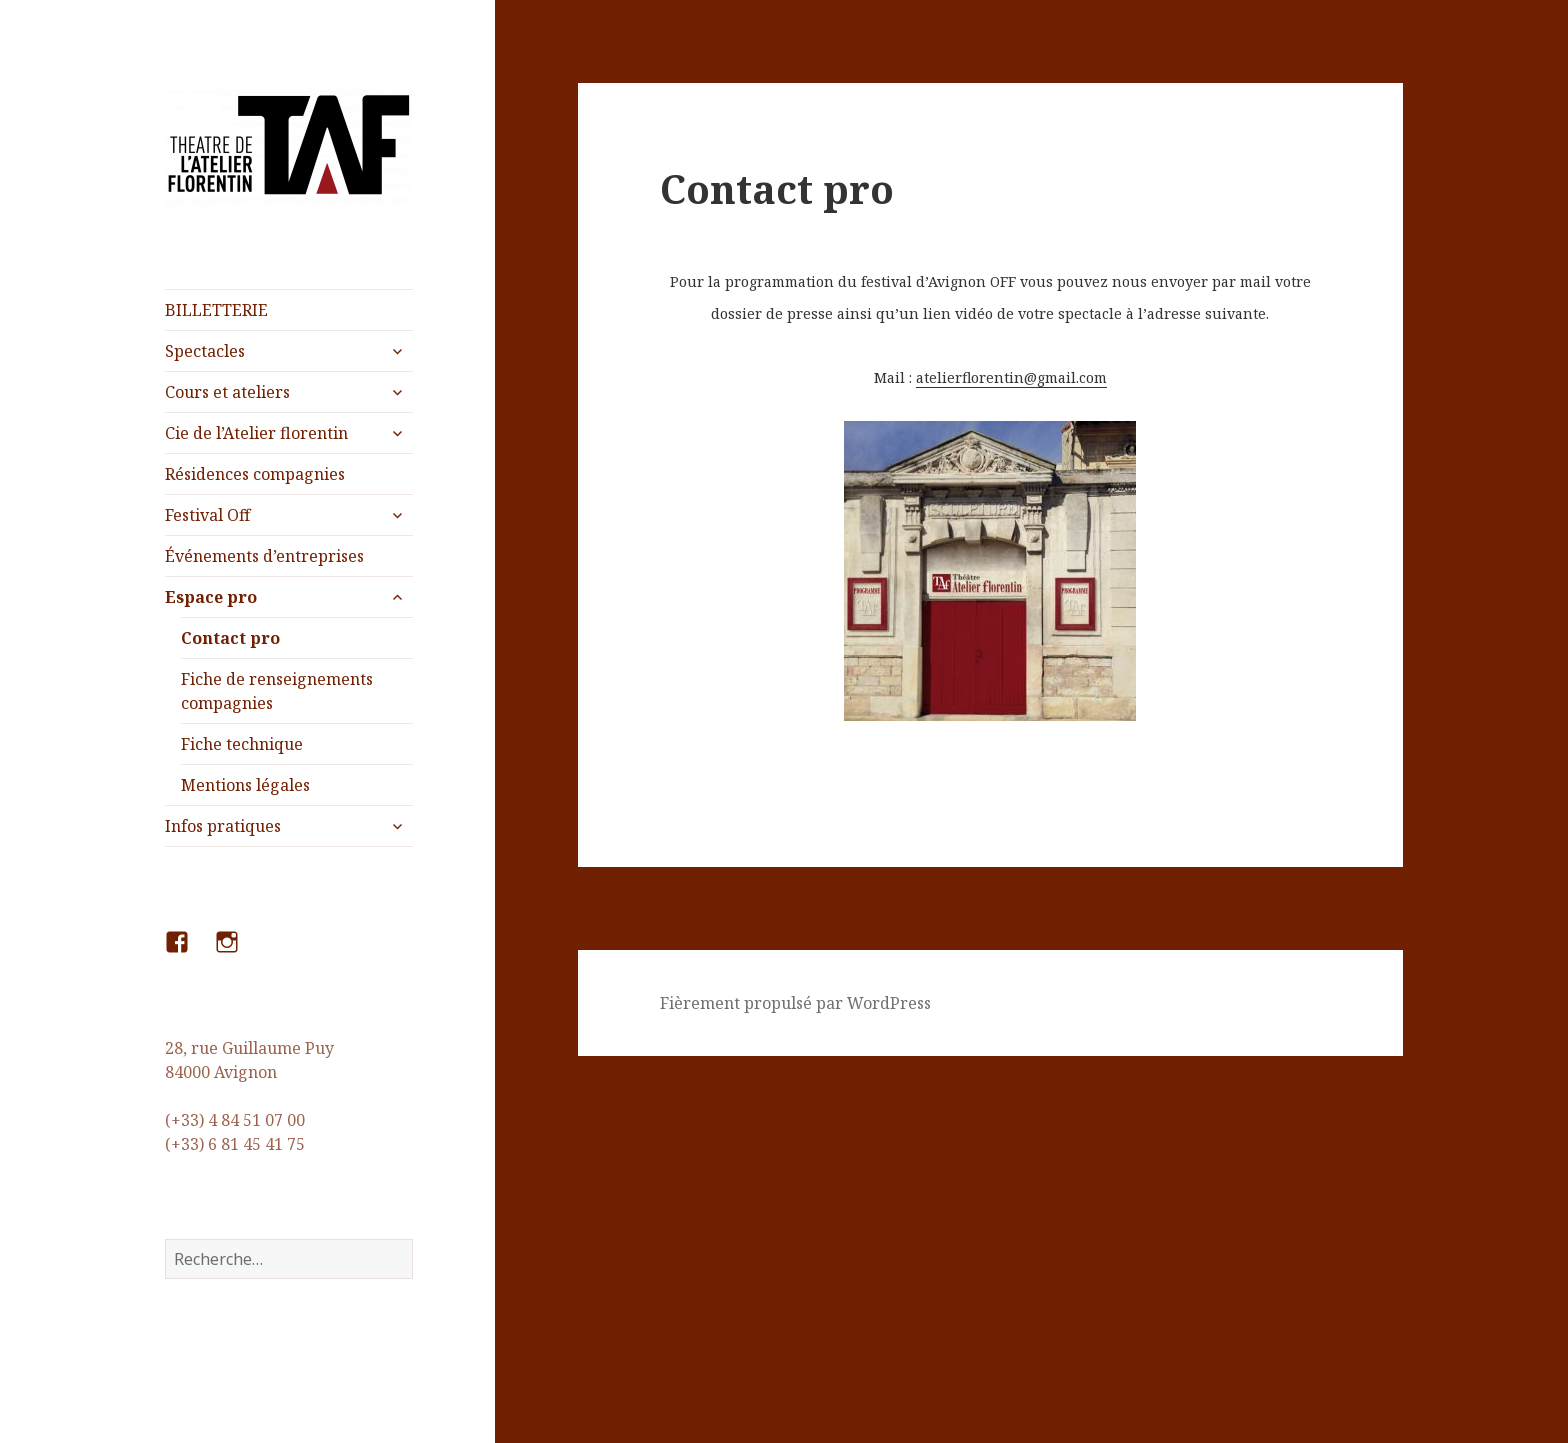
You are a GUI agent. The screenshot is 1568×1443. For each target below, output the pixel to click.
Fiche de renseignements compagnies (277, 691)
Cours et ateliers (227, 392)
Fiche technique (242, 744)
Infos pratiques (223, 826)
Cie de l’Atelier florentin (256, 433)
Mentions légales (245, 785)
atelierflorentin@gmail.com (1011, 377)
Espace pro (211, 597)
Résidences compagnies (255, 474)
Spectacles (205, 351)
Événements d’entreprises (264, 556)
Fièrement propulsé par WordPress (795, 1003)
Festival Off (207, 515)
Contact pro (230, 638)
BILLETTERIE (216, 310)
